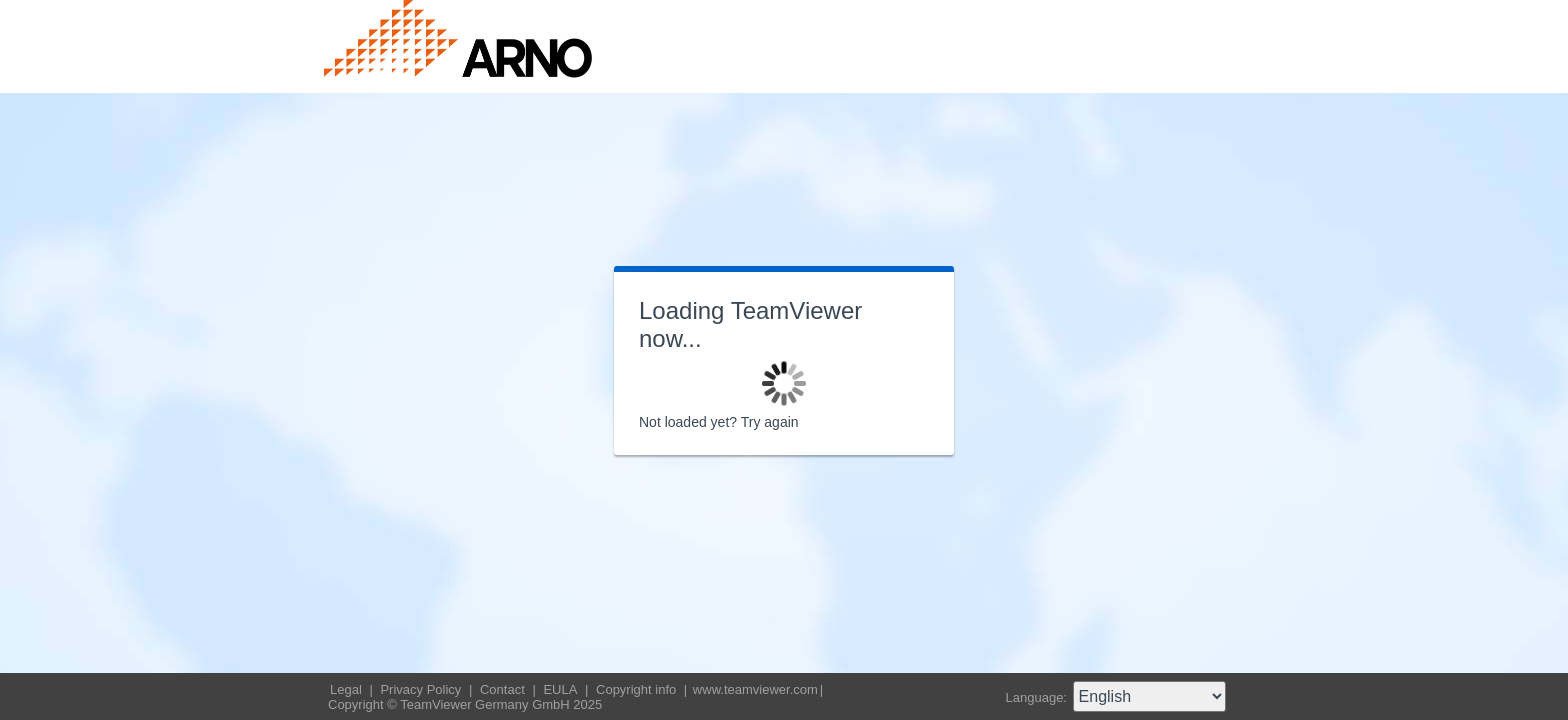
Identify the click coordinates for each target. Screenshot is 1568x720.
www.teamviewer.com (755, 689)
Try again (770, 422)
